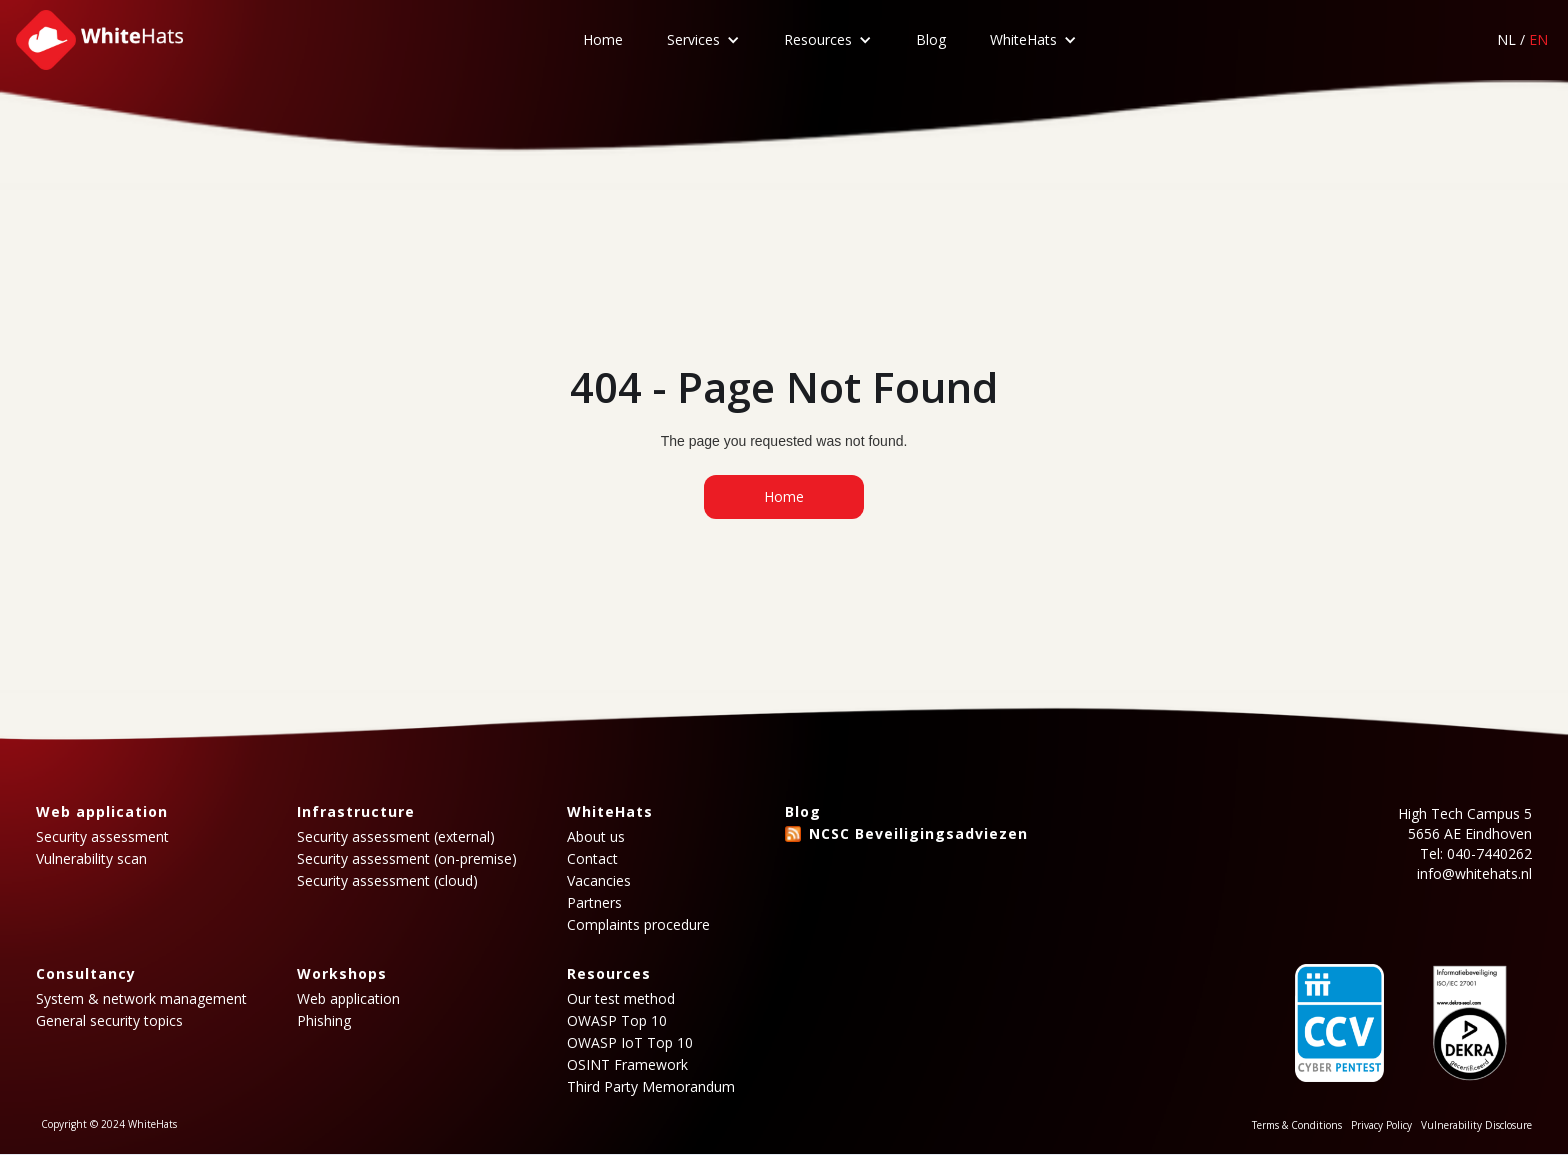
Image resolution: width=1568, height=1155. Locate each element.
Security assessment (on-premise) (407, 859)
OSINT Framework (627, 1065)
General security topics (109, 1021)
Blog (931, 39)
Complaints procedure (638, 925)
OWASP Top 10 (617, 1021)
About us (596, 837)
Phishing (324, 1021)
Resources (818, 39)
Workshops (342, 973)
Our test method (621, 999)
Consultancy (86, 973)
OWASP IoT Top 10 (630, 1043)
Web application (102, 811)
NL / (1522, 39)
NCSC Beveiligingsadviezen (918, 833)
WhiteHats (1023, 39)
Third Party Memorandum (651, 1087)
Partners (594, 903)
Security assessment (102, 837)
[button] (703, 40)
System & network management (141, 999)
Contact (592, 859)
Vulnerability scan (91, 859)
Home (603, 39)
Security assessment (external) (396, 837)
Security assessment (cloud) (387, 881)
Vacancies (599, 881)
